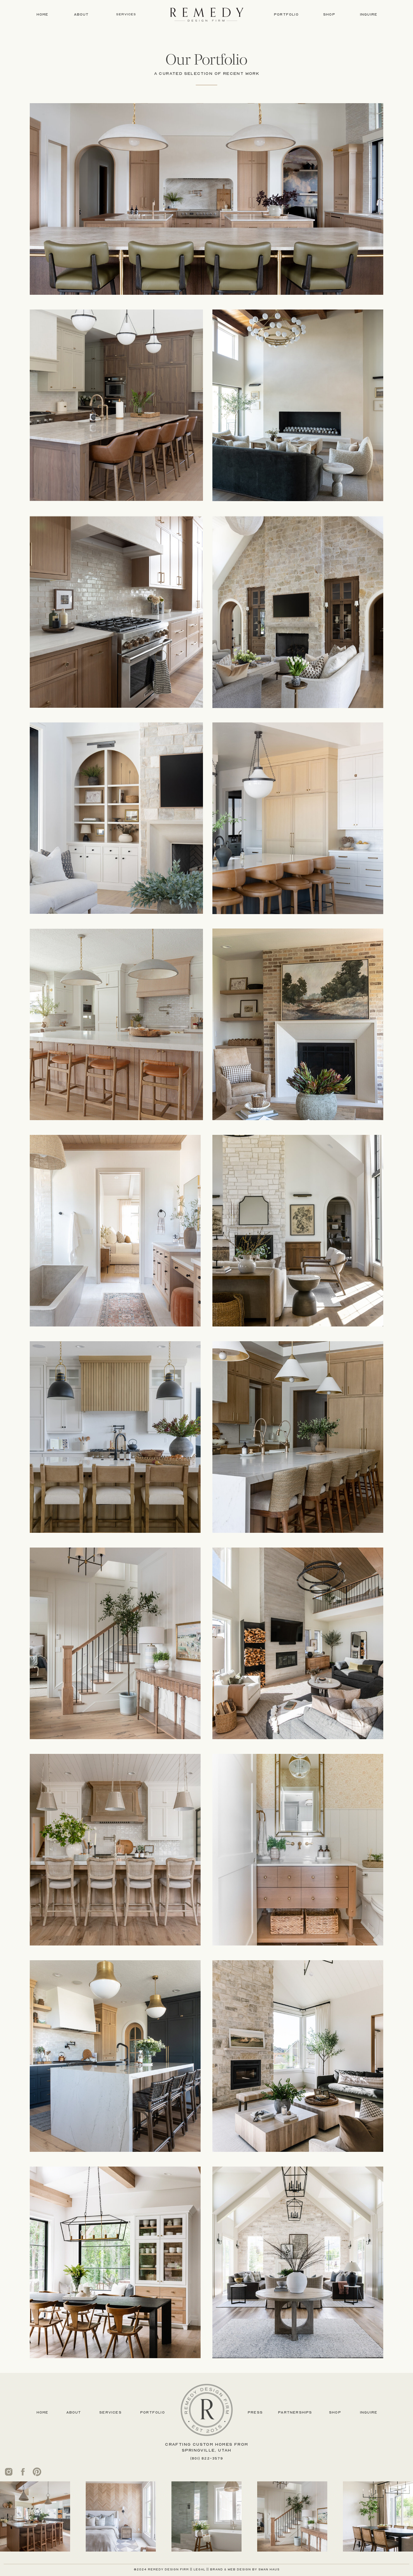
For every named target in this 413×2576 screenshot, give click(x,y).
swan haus (269, 2569)
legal (199, 2569)
